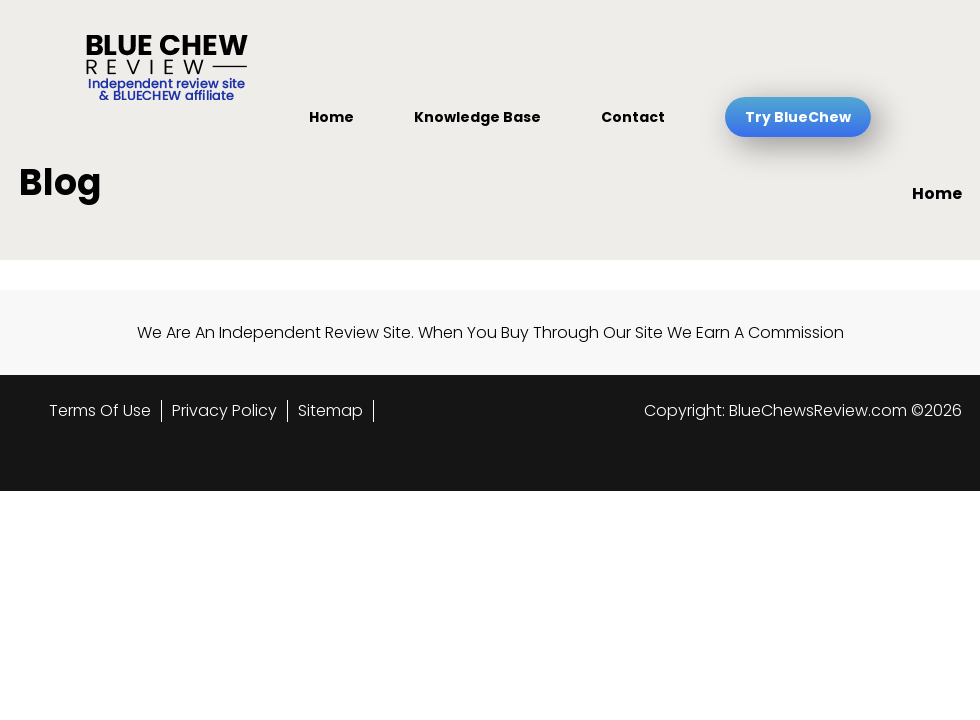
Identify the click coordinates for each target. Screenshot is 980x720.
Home (331, 117)
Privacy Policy (224, 410)
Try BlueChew (798, 117)
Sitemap (330, 410)
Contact (633, 117)
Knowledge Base (477, 117)
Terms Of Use (100, 410)
